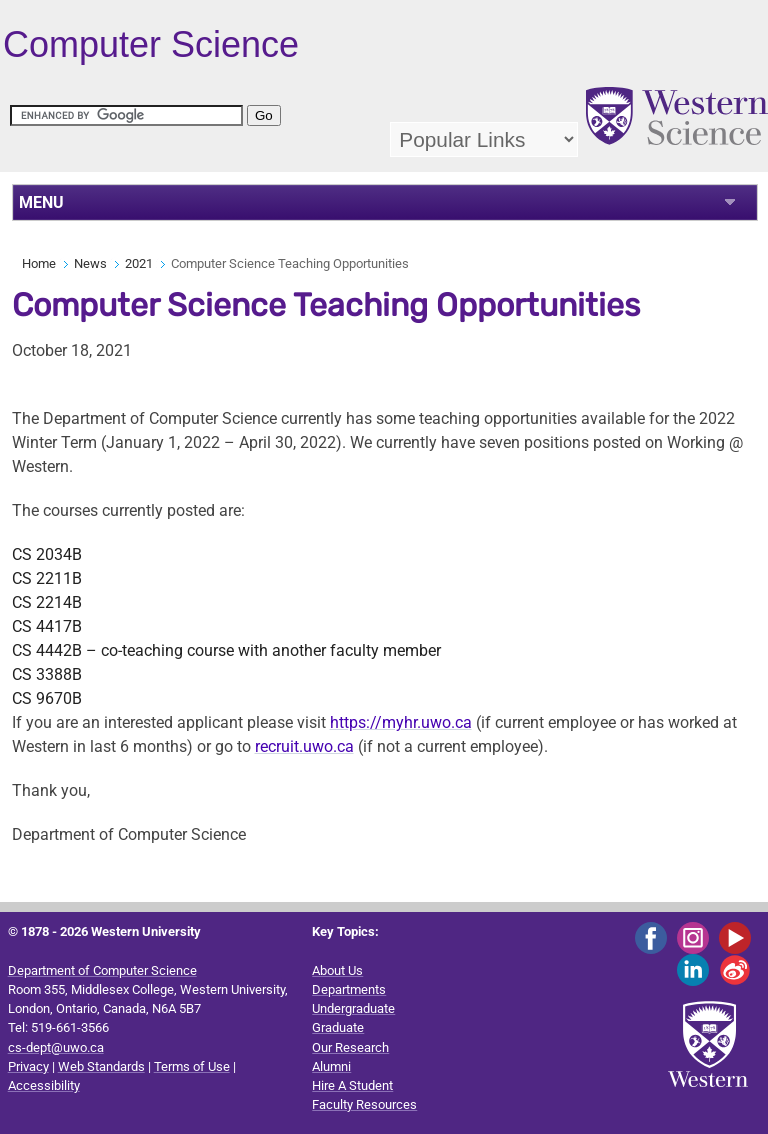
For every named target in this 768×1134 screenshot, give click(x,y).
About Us (337, 970)
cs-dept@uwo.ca (56, 1047)
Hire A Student (352, 1085)
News (90, 263)
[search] (126, 115)
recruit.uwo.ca (304, 746)
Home (39, 263)
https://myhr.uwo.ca (401, 722)
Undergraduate (353, 1008)
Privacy (28, 1066)
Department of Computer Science (102, 970)
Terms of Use (192, 1066)
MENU (41, 202)
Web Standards (101, 1066)
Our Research (350, 1047)
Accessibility (44, 1085)
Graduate (338, 1027)
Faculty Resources (364, 1104)
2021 (139, 263)
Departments (349, 989)
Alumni (331, 1066)
